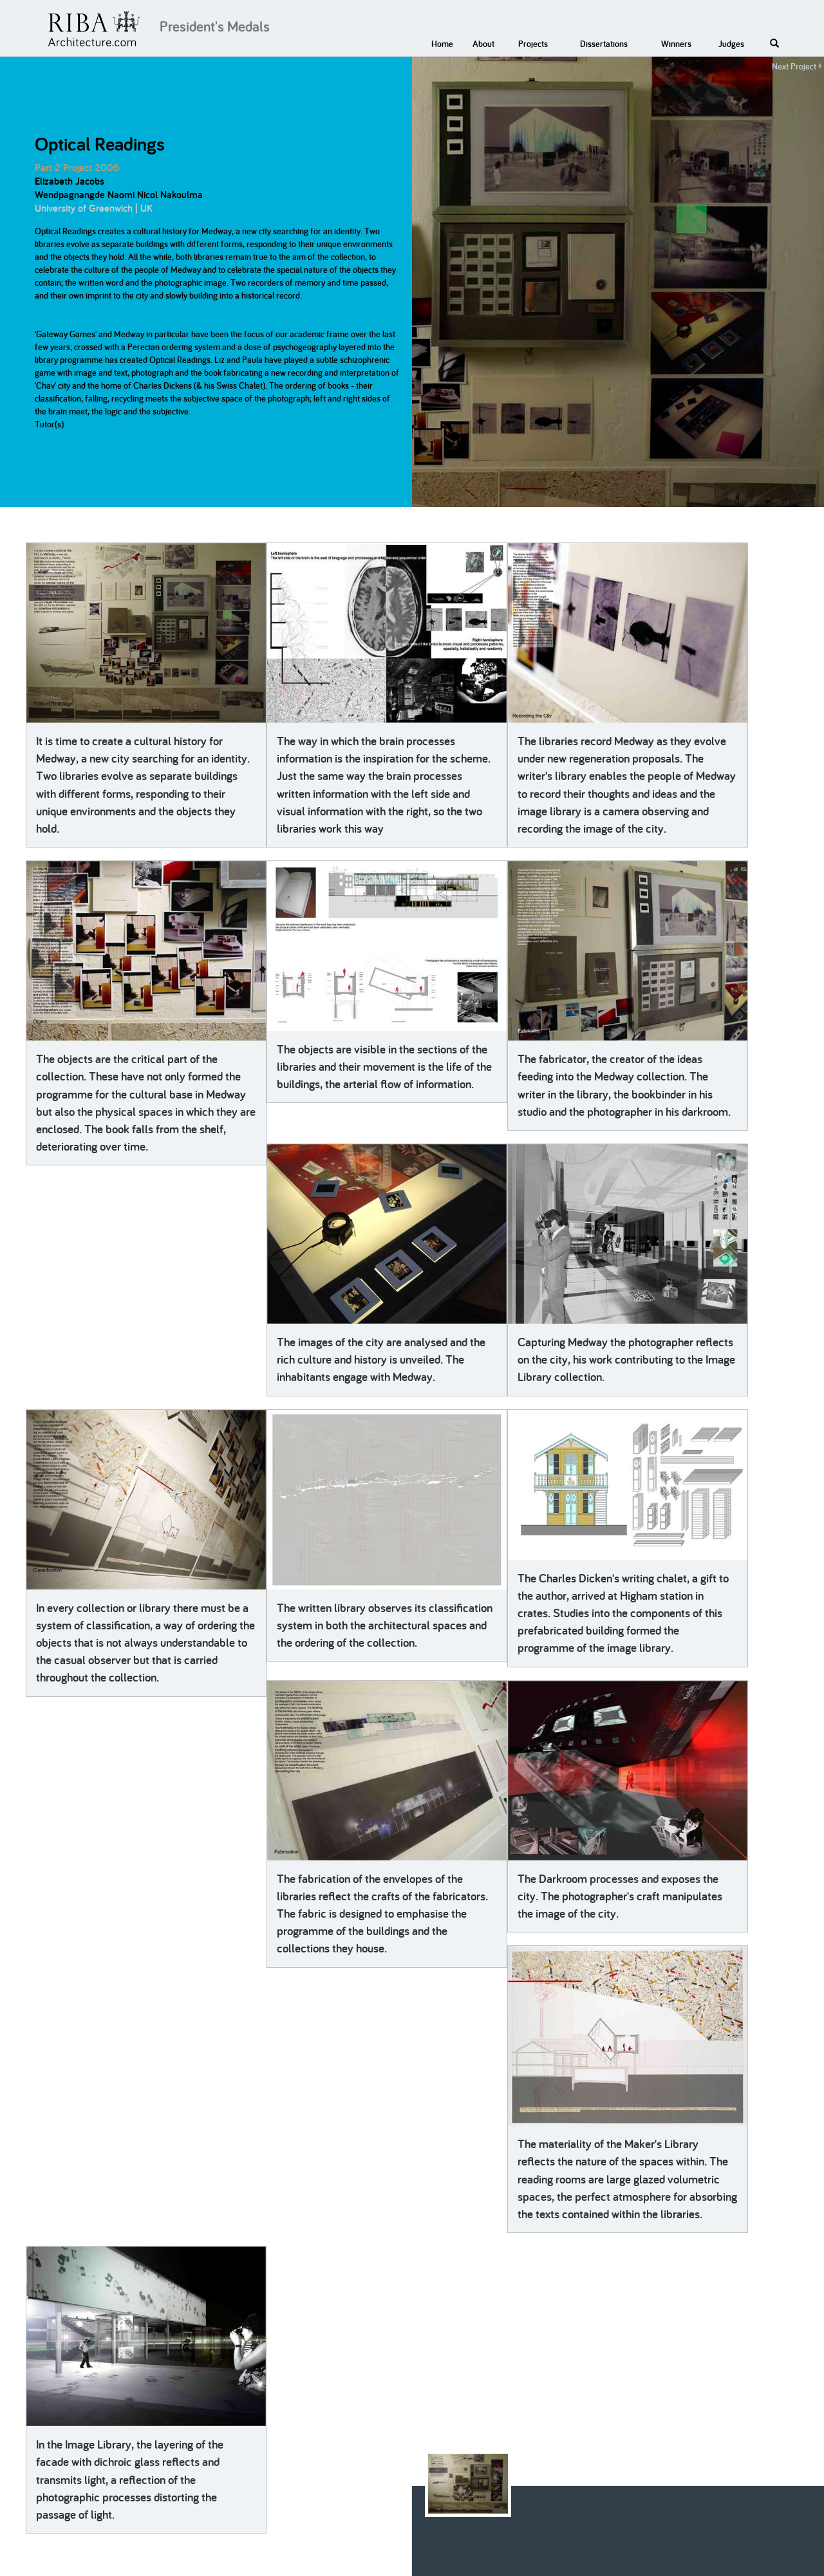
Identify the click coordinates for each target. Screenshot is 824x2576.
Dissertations (604, 44)
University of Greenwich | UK (94, 208)
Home (442, 44)
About (483, 44)
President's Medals (215, 26)
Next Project (794, 66)
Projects (533, 44)
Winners (676, 44)
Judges (731, 44)
